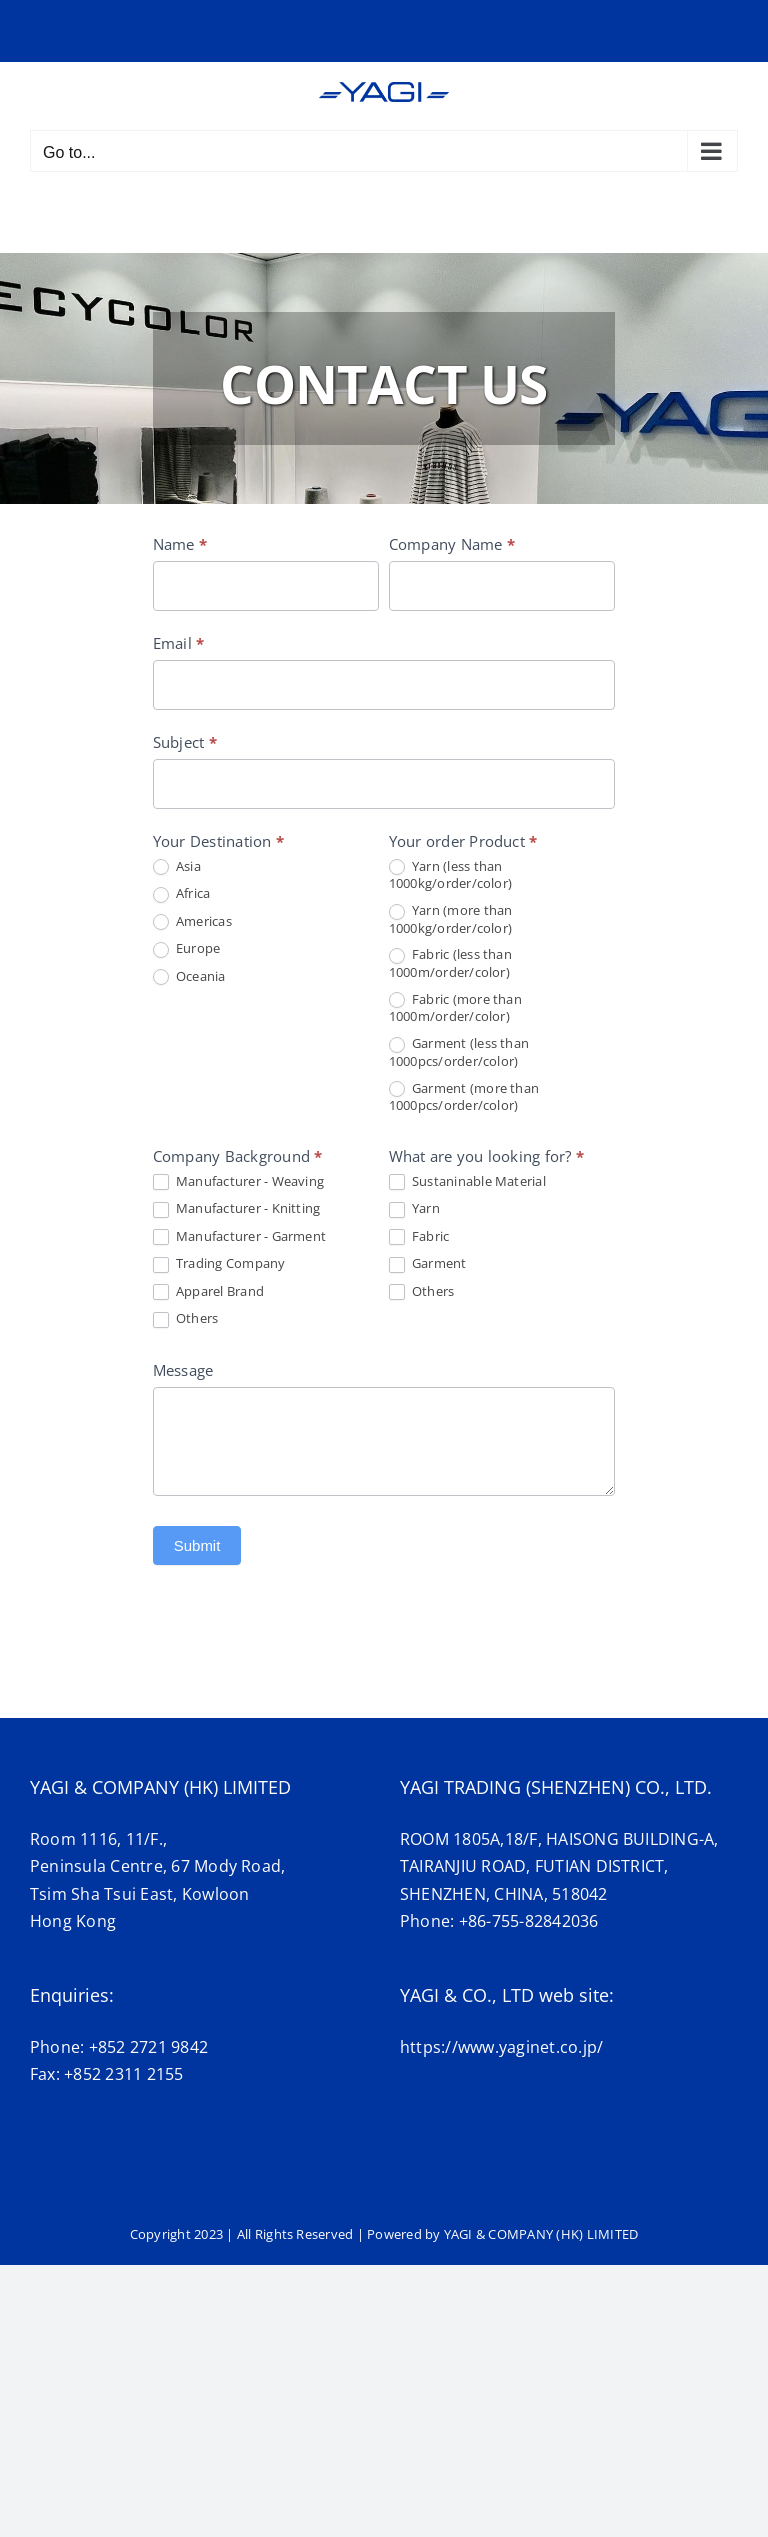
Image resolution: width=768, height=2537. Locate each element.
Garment (428, 1264)
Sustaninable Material (467, 1182)
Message (183, 1370)
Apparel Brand (208, 1292)
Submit (197, 1545)
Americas (192, 922)
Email (179, 643)
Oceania (189, 977)
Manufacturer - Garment (240, 1237)
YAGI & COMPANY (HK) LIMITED (541, 2234)
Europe (187, 949)
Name (180, 544)
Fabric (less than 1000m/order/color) (450, 963)
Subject (185, 742)
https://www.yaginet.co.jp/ (501, 2047)
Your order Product (463, 841)
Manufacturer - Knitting (237, 1209)
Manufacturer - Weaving (239, 1182)
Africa (182, 894)
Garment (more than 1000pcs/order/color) (464, 1097)
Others (186, 1319)
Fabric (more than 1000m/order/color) (455, 1008)
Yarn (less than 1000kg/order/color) (451, 875)
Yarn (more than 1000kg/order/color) (451, 919)
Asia (177, 867)
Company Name (452, 544)
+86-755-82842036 (529, 1921)
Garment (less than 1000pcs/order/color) (459, 1052)
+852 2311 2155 (123, 2074)
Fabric (419, 1237)
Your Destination (218, 841)
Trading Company (219, 1264)
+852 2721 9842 (148, 2047)
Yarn (414, 1209)
